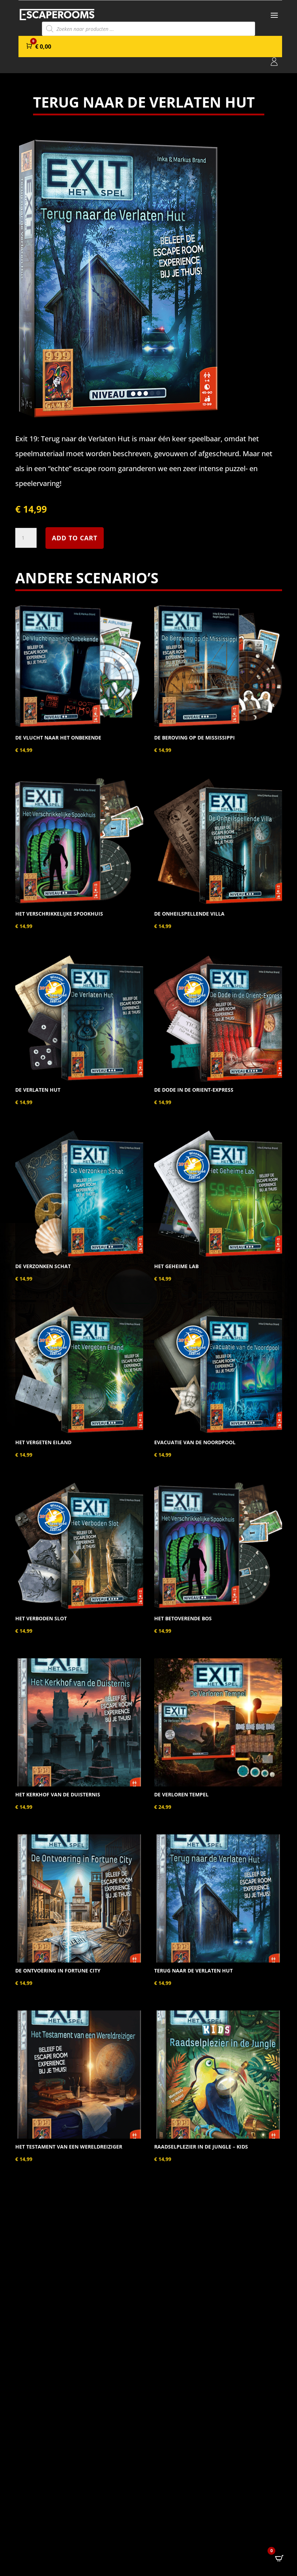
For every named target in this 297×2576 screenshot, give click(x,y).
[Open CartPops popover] (279, 2558)
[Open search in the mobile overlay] (148, 29)
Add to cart (74, 538)
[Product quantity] (26, 538)
